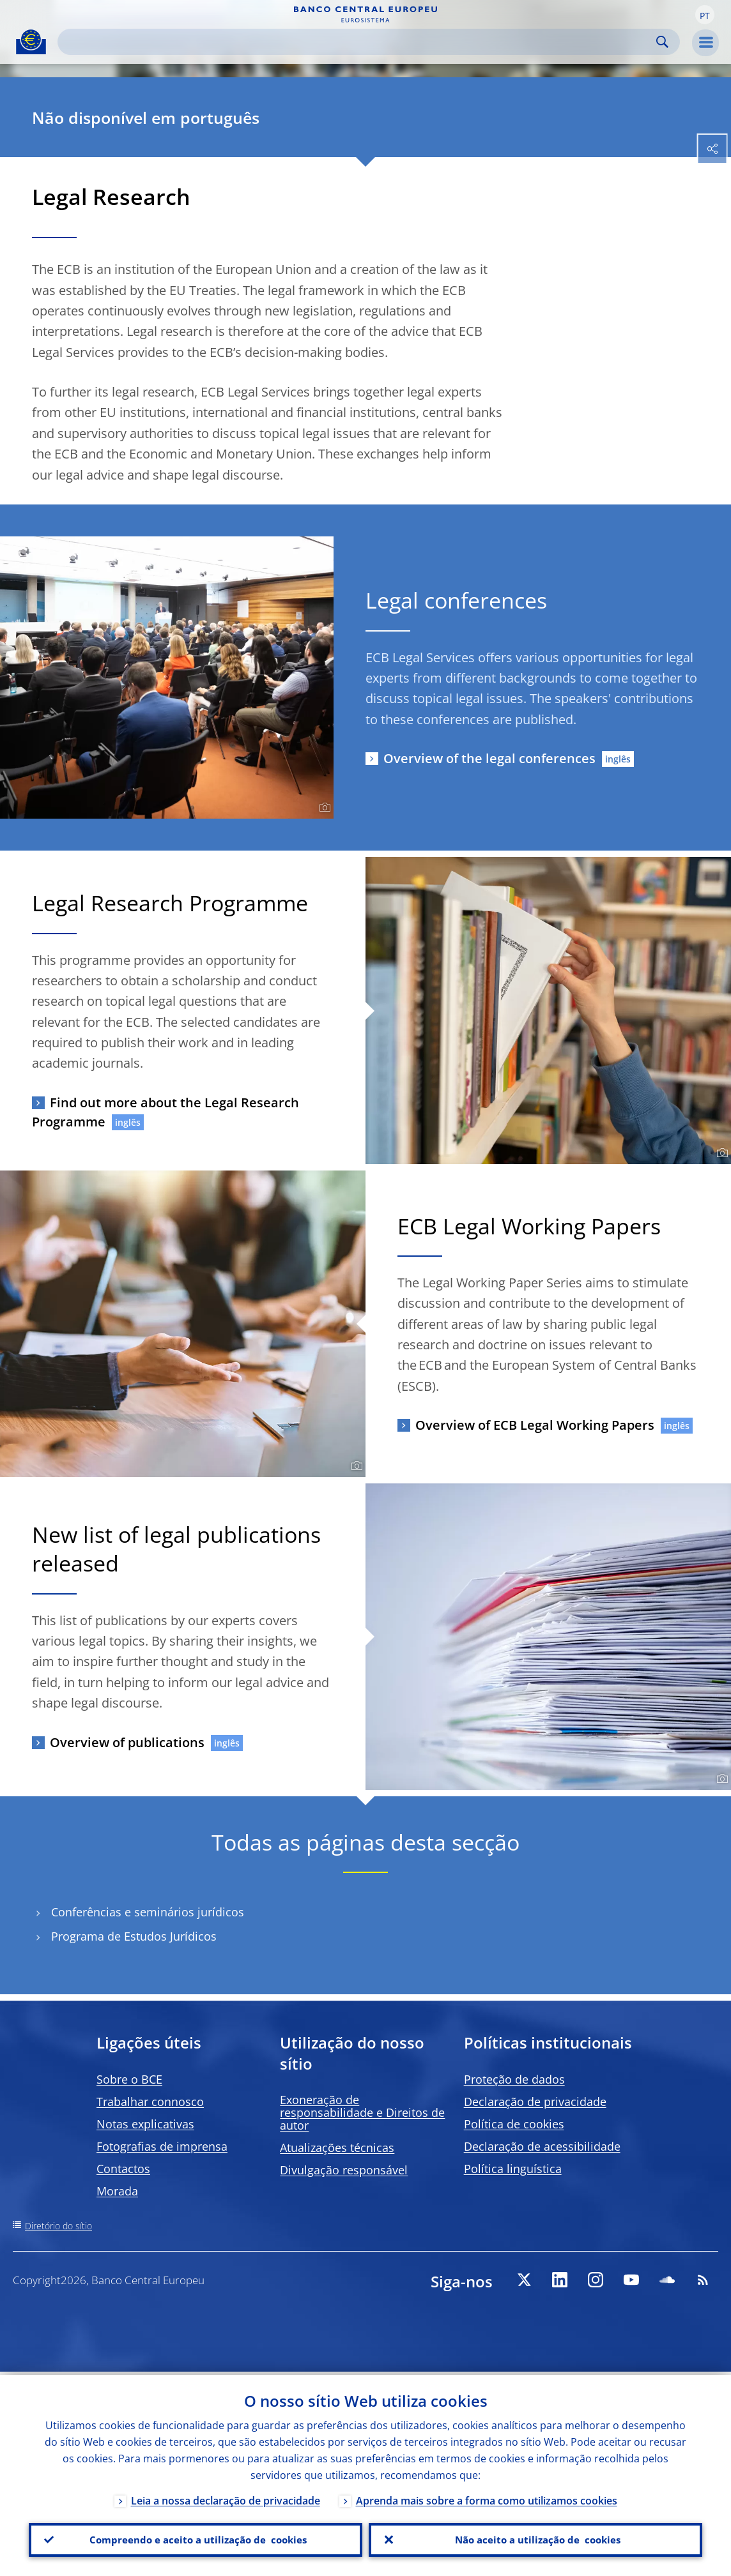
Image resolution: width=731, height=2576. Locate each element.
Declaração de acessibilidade (542, 2146)
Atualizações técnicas (337, 2147)
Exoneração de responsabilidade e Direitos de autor (362, 2112)
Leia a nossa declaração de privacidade (225, 2497)
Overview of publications (127, 1742)
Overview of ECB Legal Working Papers (534, 1425)
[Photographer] (323, 807)
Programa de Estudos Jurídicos (134, 1936)
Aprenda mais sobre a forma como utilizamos (486, 2497)
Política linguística (513, 2168)
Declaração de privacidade (535, 2101)
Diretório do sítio (58, 2226)
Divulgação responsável (344, 2170)
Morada (117, 2191)
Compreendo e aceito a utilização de (195, 2538)
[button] (704, 14)
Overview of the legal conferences (489, 758)
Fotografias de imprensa (161, 2146)
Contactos (123, 2168)
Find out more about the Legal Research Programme (165, 1112)
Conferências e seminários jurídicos (147, 1912)
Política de (514, 2124)
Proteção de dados (514, 2079)
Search (662, 42)
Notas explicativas (145, 2124)
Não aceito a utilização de (535, 2538)
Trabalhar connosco (150, 2101)
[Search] (358, 42)
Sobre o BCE (129, 2079)
